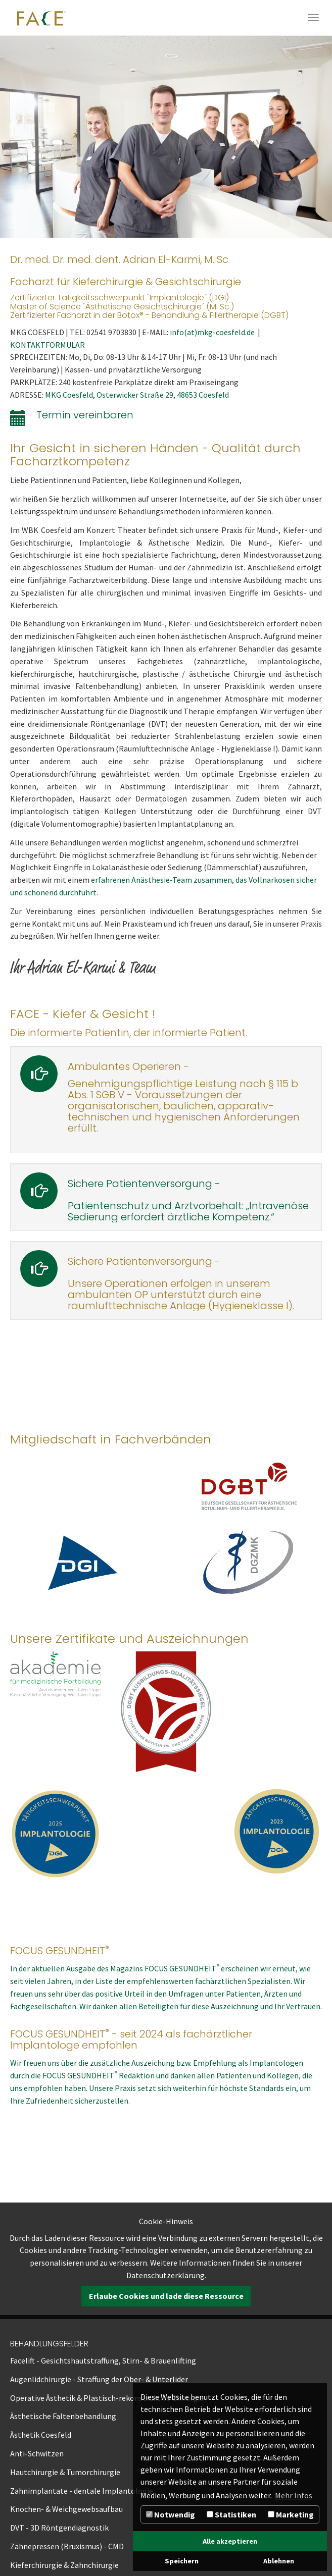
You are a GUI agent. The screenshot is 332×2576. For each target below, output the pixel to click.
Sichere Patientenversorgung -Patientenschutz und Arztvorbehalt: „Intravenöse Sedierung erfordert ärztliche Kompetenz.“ (188, 1200)
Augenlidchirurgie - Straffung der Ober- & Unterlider (99, 2379)
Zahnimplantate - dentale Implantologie (81, 2491)
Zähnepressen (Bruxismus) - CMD (67, 2546)
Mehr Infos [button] (293, 2495)
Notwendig (170, 2514)
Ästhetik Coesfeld (40, 2435)
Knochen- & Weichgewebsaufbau (66, 2509)
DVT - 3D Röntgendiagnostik (59, 2528)
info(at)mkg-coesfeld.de (214, 332)
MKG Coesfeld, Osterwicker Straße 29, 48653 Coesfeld (137, 395)
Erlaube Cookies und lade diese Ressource (166, 2296)
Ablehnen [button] (278, 2560)
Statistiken (231, 2514)
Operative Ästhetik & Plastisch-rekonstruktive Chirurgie (107, 2398)
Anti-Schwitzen (37, 2453)
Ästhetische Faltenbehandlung (63, 2416)
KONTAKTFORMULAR (47, 345)
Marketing (291, 2514)
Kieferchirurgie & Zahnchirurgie (64, 2565)
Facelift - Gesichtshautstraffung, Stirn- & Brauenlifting (103, 2360)
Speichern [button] (182, 2560)
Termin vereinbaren (84, 415)
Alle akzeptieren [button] (230, 2541)
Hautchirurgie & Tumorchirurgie (65, 2472)
